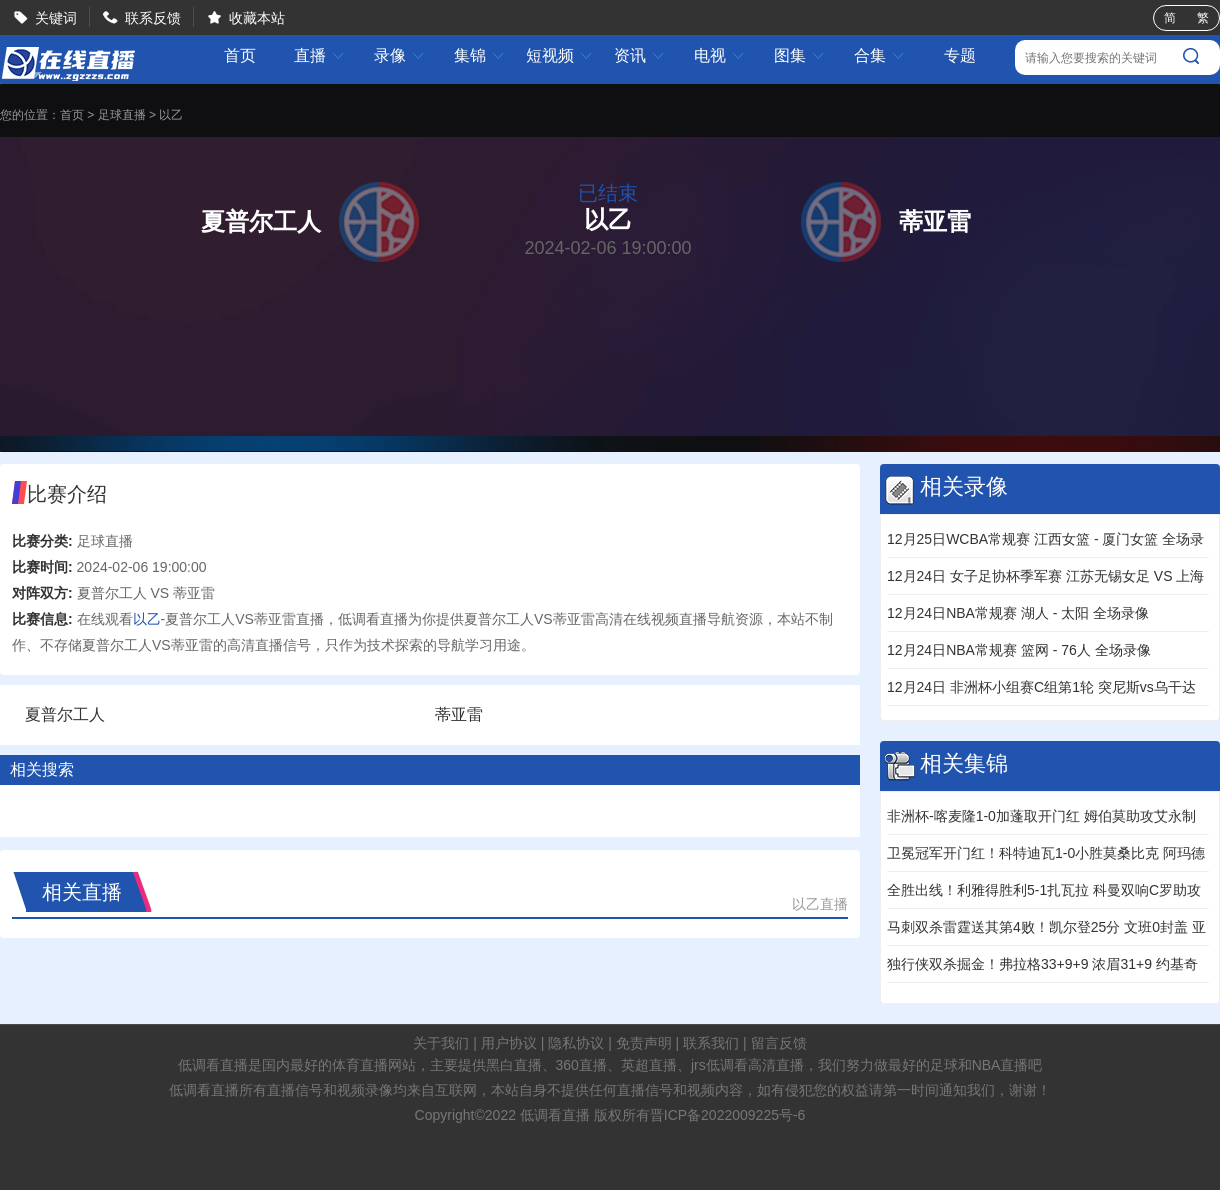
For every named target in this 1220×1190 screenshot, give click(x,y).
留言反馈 (779, 1043)
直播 (320, 55)
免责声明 (644, 1043)
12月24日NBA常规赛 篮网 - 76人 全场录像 (1019, 650)
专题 (960, 55)
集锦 (480, 55)
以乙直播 (820, 904)
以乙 (171, 115)
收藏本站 (257, 18)
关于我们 (441, 1043)
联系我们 (711, 1043)
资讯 (640, 55)
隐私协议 (576, 1043)
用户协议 (509, 1043)
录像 (400, 55)
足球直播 (122, 115)
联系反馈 (153, 18)
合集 (880, 55)
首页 (240, 56)
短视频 (560, 55)
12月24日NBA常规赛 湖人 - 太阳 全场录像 (1018, 613)
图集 (800, 55)
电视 (720, 55)
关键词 (56, 18)
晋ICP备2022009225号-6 (728, 1115)
